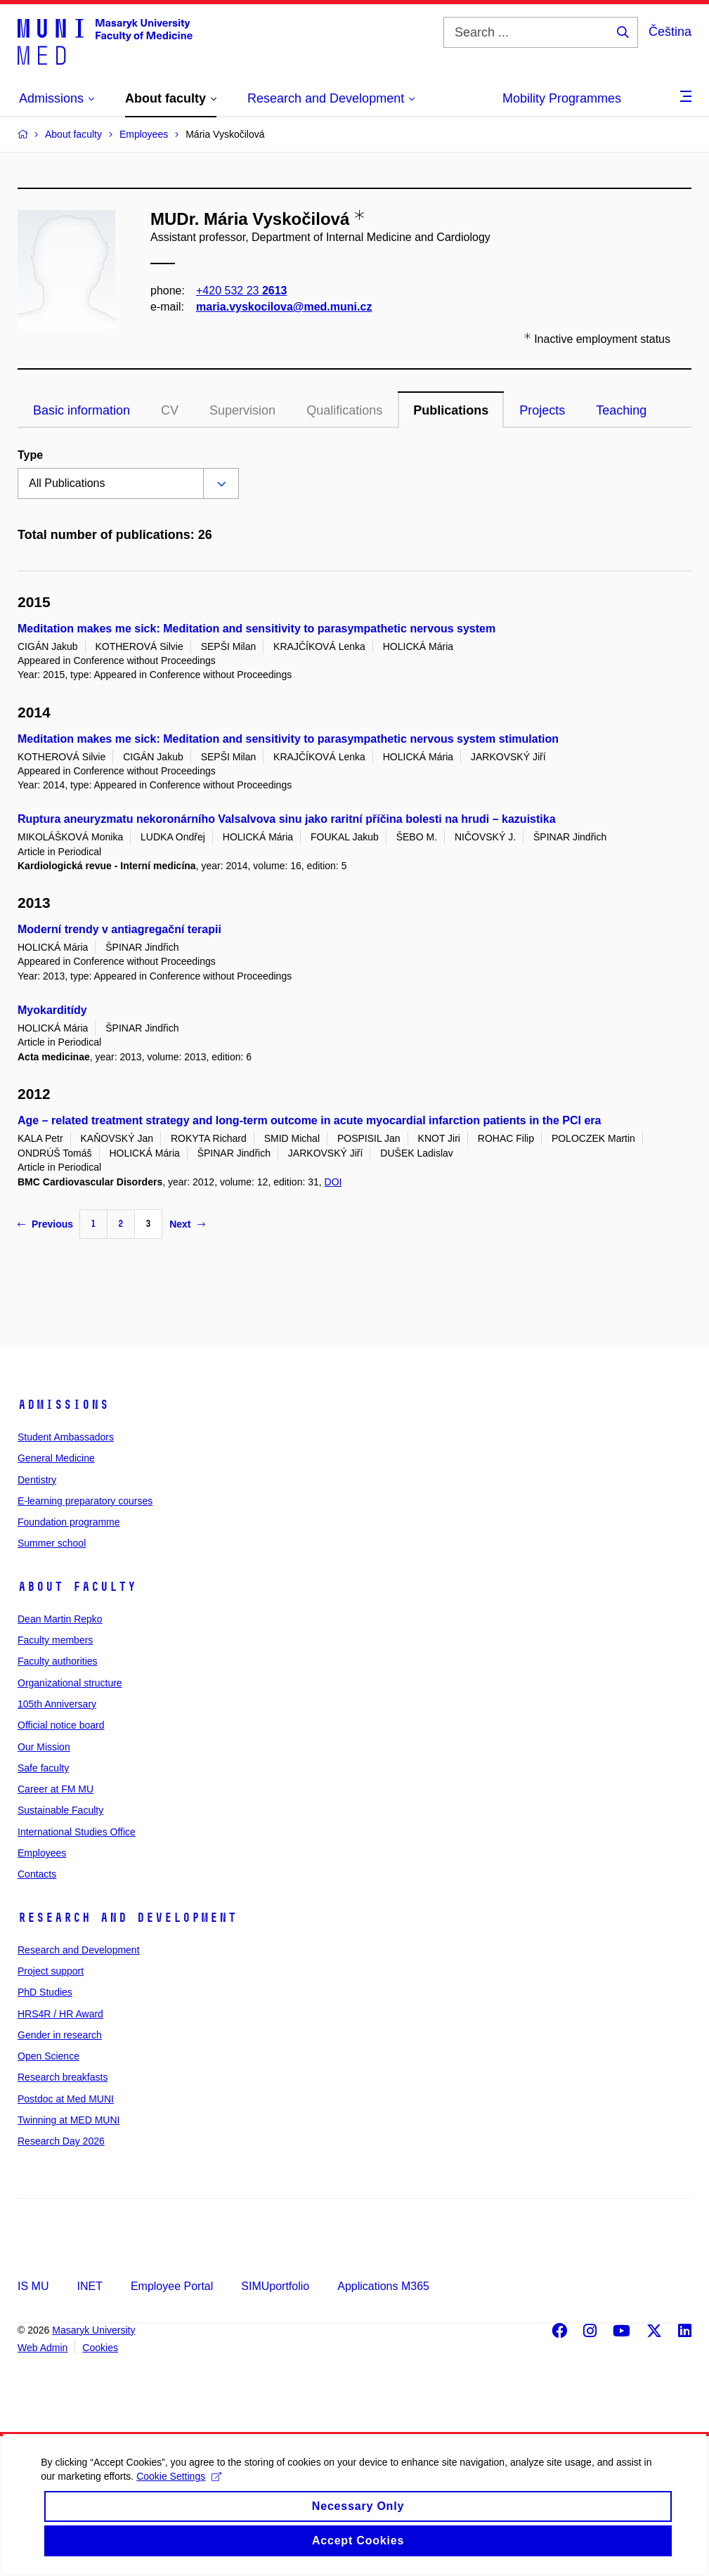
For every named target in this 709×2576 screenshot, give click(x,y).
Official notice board (61, 1725)
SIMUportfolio (275, 2286)
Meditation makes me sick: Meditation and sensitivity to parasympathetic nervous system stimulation (288, 739)
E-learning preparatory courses (85, 1501)
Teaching (621, 410)
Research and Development (127, 1917)
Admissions (63, 1404)
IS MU (33, 2286)
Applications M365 (383, 2286)
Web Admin (42, 2347)
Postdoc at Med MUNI (66, 2099)
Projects (542, 410)
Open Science (48, 2056)
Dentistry (37, 1479)
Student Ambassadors (66, 1437)
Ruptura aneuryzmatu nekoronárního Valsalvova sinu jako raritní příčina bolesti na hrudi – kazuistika (287, 819)
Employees (42, 1853)
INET (89, 2286)
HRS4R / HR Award (60, 2013)
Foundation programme (69, 1522)
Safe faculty (43, 1768)
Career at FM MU (55, 1789)
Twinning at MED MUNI (68, 2120)
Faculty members (55, 1640)
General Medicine (56, 1458)
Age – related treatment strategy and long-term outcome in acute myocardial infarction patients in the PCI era (309, 1120)
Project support (51, 1971)
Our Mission (44, 1746)
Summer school (52, 1543)
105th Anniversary (57, 1704)
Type (30, 455)
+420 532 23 (241, 291)
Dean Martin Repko (60, 1619)
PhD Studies (45, 1992)
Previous (45, 1224)
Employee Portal (172, 2286)
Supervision (242, 410)
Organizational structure (70, 1683)
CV (169, 410)
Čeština (670, 32)
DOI (333, 1182)
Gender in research (60, 2035)
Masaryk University (93, 2330)
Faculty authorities (58, 1661)
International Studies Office (77, 1831)
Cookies (100, 2347)
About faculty (77, 1586)
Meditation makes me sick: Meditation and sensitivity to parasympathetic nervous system (256, 629)
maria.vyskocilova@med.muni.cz (284, 307)
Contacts (37, 1874)
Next (186, 1224)
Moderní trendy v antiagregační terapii (119, 929)
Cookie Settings (190, 2488)
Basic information (81, 410)
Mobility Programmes (561, 98)
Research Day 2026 (61, 2141)
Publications (450, 410)
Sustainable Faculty (60, 1810)
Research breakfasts (63, 2077)
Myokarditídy (52, 1010)
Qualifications (344, 410)
